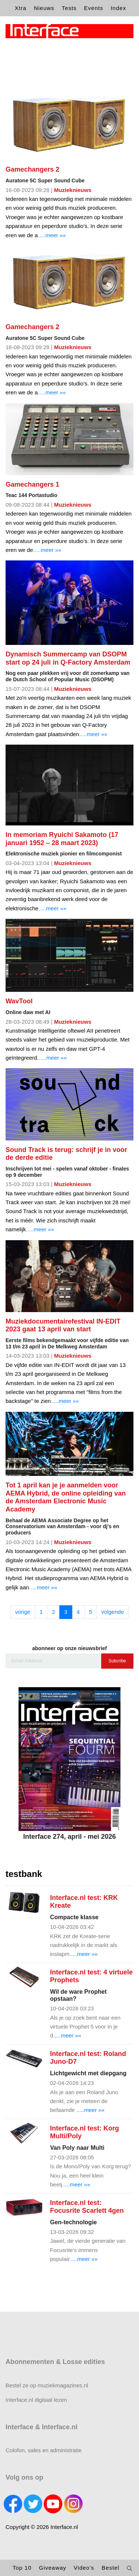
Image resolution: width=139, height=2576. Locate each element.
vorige (22, 1612)
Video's (84, 2568)
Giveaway (52, 2568)
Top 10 (22, 2568)
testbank (24, 1874)
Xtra (21, 8)
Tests (69, 8)
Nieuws (44, 8)
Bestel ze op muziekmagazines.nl (47, 2385)
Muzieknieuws (73, 190)
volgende (112, 1612)
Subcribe (117, 1660)
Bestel (110, 2568)
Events (93, 8)
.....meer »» (52, 235)
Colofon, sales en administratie (44, 2450)
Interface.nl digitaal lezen (36, 2400)
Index (118, 8)
